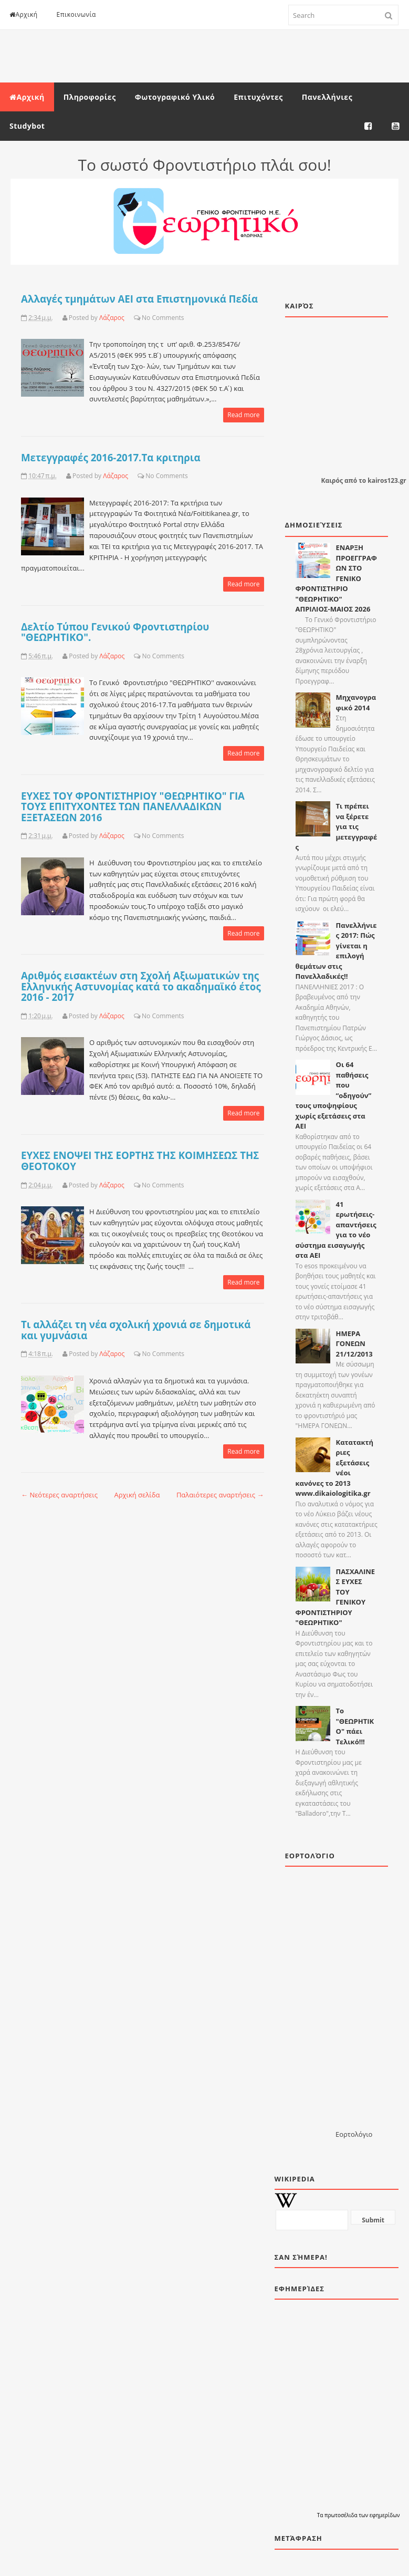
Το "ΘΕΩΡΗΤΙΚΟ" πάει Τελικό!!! (355, 1726)
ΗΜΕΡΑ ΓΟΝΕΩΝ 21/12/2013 (354, 1344)
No (146, 317)
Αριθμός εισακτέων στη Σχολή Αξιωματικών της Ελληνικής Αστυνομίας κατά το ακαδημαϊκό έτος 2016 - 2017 (141, 986)
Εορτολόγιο (353, 2134)
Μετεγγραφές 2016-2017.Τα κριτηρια (111, 457)
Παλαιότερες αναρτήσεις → (220, 1494)
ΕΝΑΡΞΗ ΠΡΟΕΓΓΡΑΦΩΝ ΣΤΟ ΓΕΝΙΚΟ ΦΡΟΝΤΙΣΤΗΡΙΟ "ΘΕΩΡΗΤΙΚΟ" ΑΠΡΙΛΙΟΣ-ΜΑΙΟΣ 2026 (336, 578)
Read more (243, 414)
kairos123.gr (387, 480)
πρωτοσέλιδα (341, 2515)
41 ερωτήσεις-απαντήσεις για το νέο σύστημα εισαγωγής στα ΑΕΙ (336, 1229)
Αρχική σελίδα (137, 1494)
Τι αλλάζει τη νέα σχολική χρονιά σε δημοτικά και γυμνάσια (135, 1330)
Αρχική (23, 14)
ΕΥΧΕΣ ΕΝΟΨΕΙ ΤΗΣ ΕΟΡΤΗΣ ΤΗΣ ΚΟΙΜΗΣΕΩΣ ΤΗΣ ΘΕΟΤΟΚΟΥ (140, 1161)
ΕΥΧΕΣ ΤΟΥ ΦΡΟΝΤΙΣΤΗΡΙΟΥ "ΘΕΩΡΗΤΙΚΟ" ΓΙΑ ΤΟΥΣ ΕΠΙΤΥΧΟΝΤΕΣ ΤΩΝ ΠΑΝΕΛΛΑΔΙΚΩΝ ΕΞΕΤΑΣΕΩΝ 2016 (133, 806)
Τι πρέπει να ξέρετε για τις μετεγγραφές (336, 826)
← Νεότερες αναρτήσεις (59, 1494)
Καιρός (331, 480)
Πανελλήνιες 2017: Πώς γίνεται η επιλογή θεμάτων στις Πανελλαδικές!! (336, 950)
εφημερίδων (385, 2515)
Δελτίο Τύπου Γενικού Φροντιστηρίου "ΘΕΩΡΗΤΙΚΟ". (115, 632)
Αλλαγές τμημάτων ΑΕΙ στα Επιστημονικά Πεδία (139, 298)
